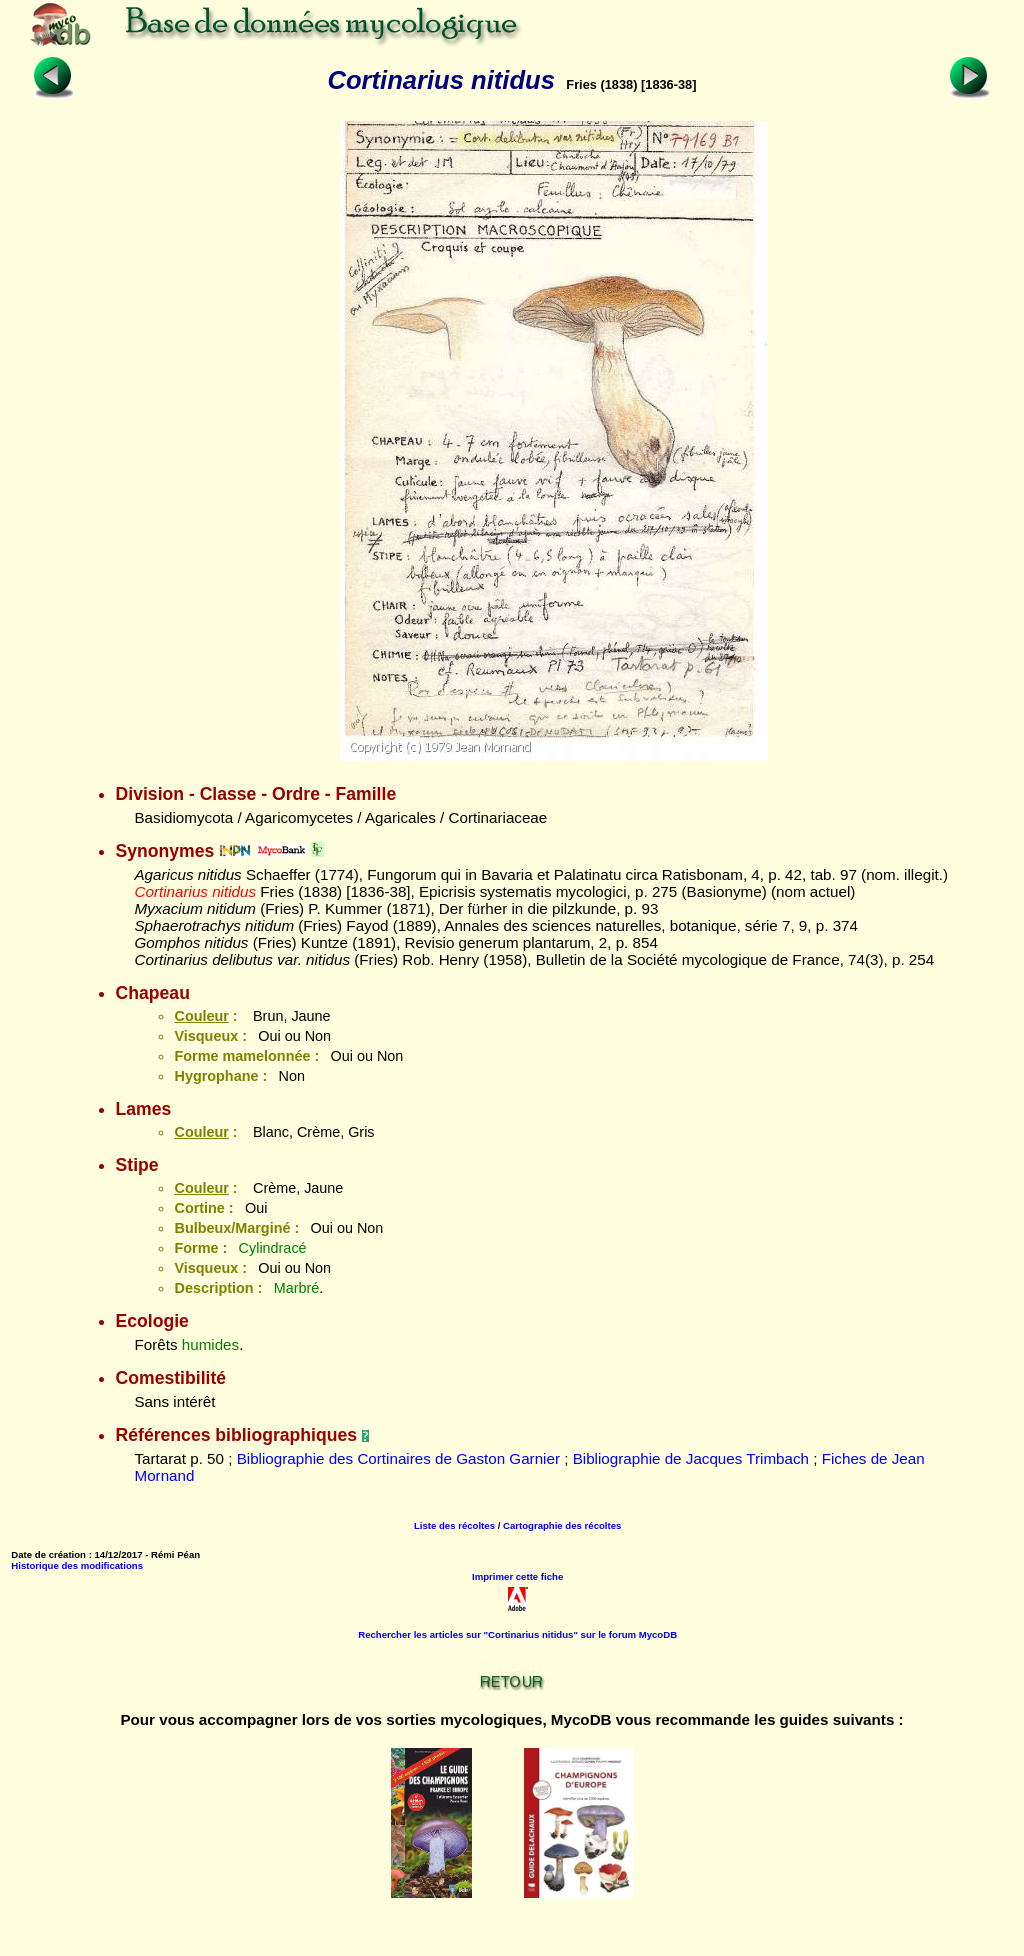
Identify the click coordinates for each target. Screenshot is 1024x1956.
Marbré (297, 1288)
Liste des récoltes (454, 1525)
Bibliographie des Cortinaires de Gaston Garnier (398, 1458)
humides (210, 1344)
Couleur (201, 1016)
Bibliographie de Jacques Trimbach (691, 1458)
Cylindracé (273, 1248)
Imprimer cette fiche (517, 1576)
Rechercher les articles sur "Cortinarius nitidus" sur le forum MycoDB (517, 1634)
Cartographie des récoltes (562, 1525)
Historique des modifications (77, 1565)
